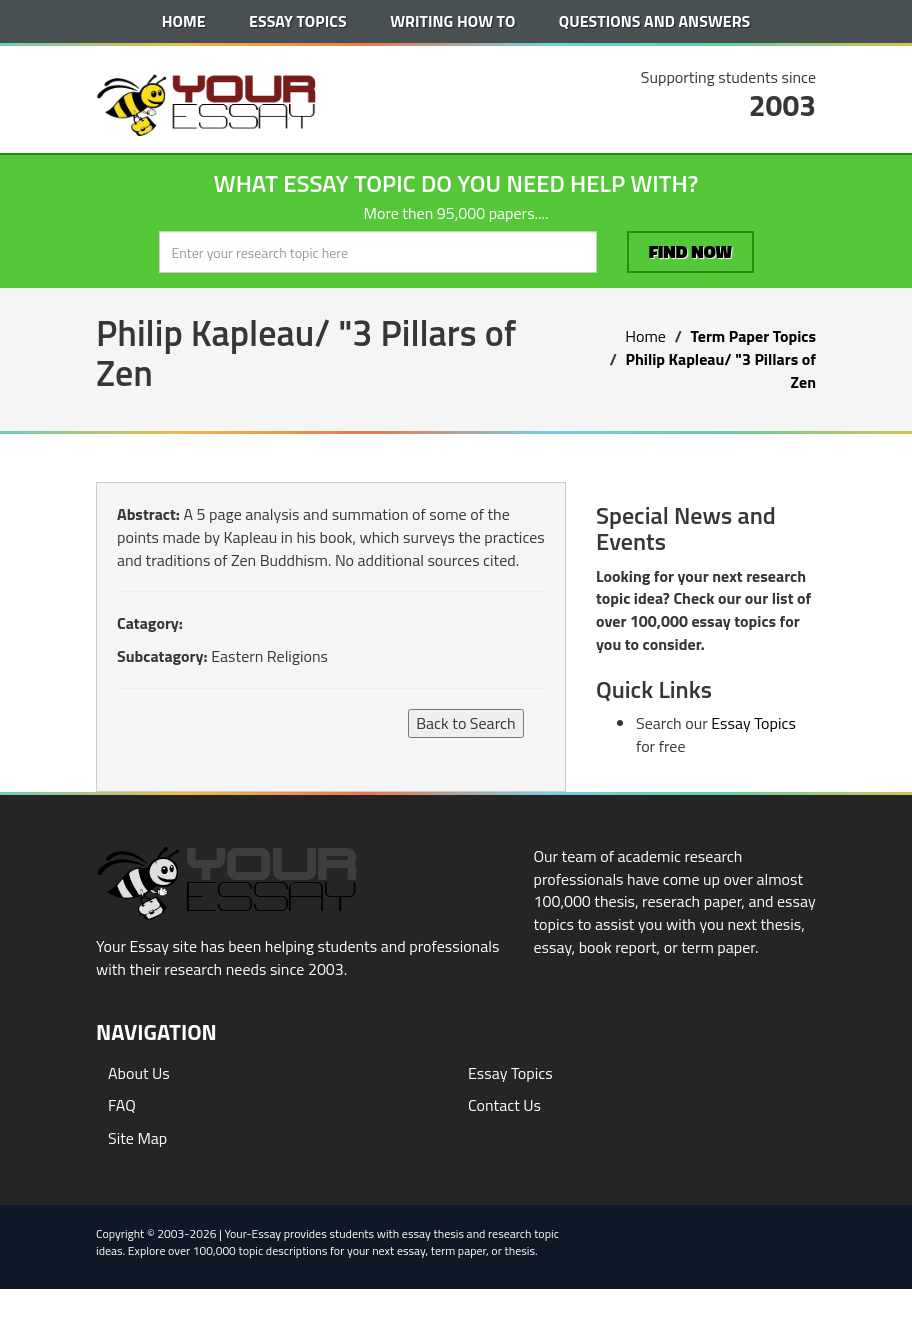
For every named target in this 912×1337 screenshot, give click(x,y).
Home (184, 21)
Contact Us (504, 1105)
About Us (139, 1073)
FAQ (122, 1105)
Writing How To (452, 21)
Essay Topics (298, 21)
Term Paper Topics (753, 336)
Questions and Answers (654, 21)
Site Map (137, 1138)
